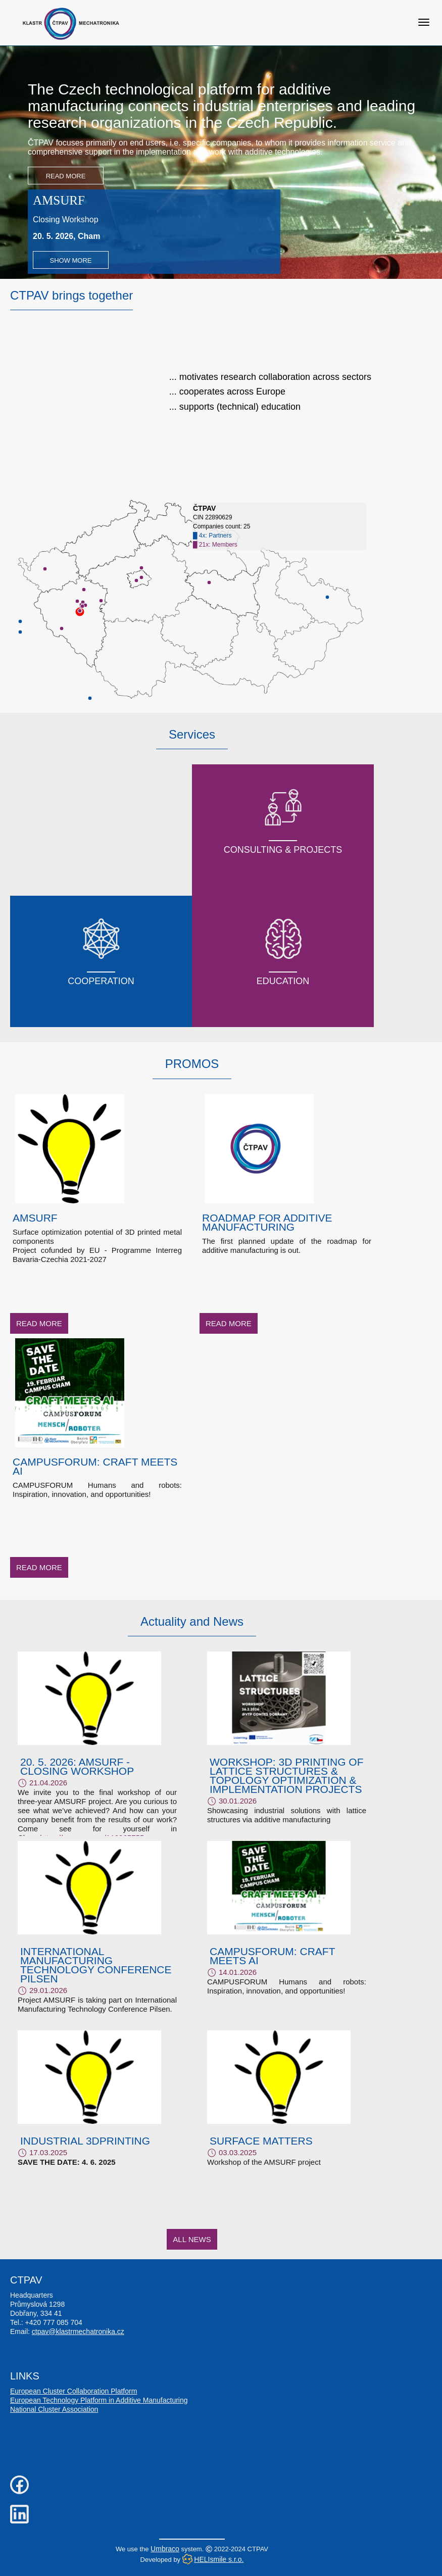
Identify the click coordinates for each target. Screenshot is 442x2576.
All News (192, 2239)
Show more (70, 260)
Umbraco (165, 2549)
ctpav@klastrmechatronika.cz (78, 2331)
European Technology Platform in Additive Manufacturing (99, 2400)
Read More (66, 176)
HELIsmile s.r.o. (218, 2559)
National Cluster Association (54, 2409)
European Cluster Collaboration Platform (73, 2391)
